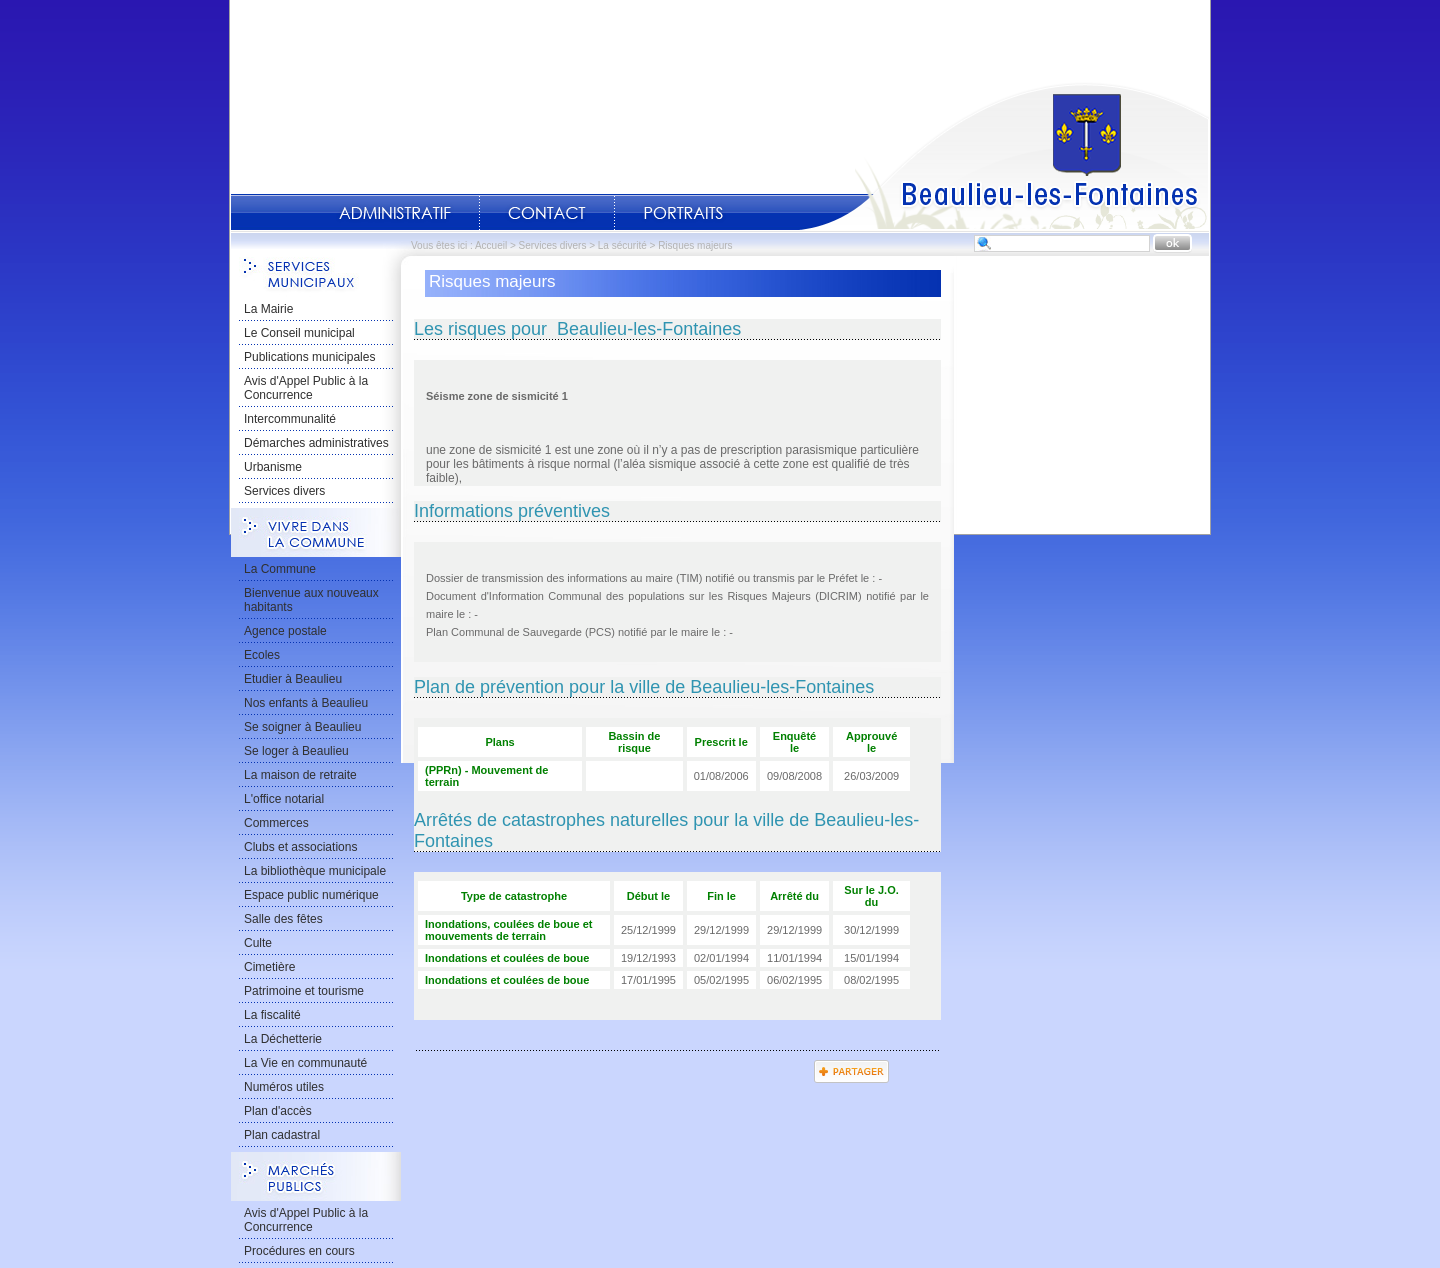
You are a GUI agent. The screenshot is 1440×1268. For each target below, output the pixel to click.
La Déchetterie (283, 1039)
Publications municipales (309, 357)
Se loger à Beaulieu (296, 751)
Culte (258, 943)
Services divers (553, 245)
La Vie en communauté (305, 1063)
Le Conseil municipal (299, 333)
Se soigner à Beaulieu (302, 727)
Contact (547, 213)
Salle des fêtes (283, 919)
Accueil (1004, 156)
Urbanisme (273, 467)
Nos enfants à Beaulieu (306, 703)
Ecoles (262, 655)
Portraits (683, 213)
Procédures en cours (299, 1251)
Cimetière (269, 967)
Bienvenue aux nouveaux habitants (311, 600)
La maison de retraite (300, 775)
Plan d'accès (278, 1111)
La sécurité (622, 245)
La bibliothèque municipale (315, 871)
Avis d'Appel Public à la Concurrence (306, 388)
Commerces (276, 823)
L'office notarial (284, 799)
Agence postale (285, 631)
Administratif (395, 213)
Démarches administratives (316, 443)
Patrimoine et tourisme (304, 991)
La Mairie (268, 309)
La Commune (280, 569)
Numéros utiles (284, 1087)
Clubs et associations (300, 847)
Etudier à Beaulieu (293, 679)
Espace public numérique (311, 895)
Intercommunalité (290, 419)
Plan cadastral (282, 1135)
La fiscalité (272, 1015)
